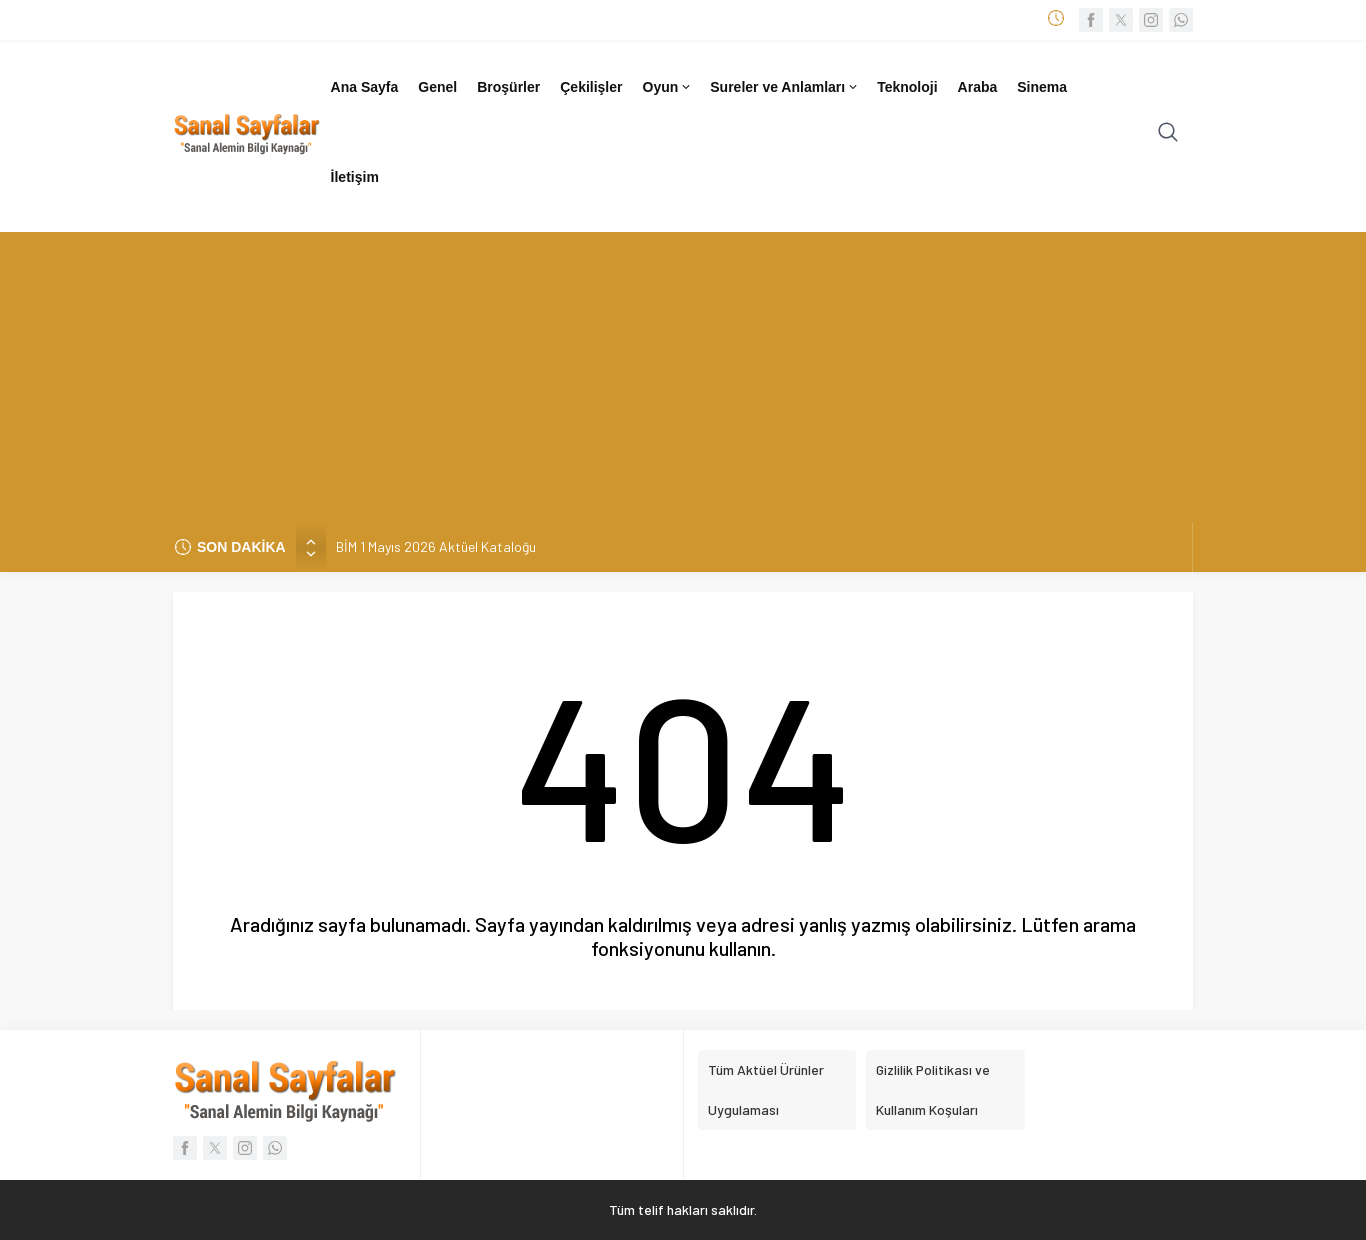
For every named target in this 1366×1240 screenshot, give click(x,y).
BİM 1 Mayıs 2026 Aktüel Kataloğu (436, 546)
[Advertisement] (683, 372)
